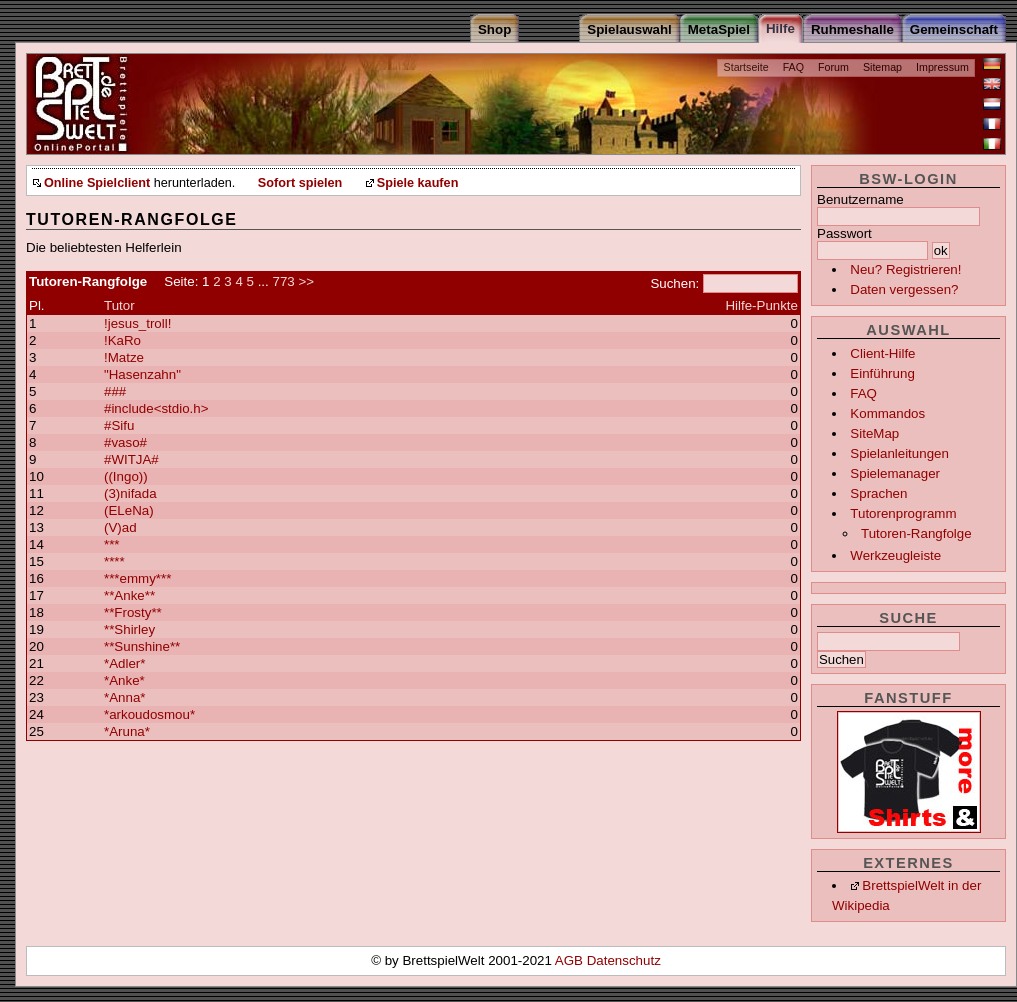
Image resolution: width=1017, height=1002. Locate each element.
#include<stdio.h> (156, 408)
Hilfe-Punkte (761, 305)
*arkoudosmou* (149, 714)
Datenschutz (624, 960)
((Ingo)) (126, 476)
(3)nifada (130, 493)
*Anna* (125, 697)
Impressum (942, 67)
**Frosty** (133, 612)
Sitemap (882, 67)
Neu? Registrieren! (905, 269)
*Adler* (125, 663)
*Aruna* (127, 731)
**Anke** (129, 595)
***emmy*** (137, 578)
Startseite (746, 67)
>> (306, 281)
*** (112, 544)
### (115, 391)
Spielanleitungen (899, 453)
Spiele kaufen (418, 183)
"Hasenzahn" (142, 374)
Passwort (844, 233)
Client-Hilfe (882, 353)
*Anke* (124, 680)
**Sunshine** (142, 646)
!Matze (124, 357)
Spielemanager (895, 473)
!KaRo (122, 340)
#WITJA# (131, 459)
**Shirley (129, 629)
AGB (571, 960)
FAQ (793, 67)
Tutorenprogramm (903, 513)
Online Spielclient (97, 183)
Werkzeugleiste (895, 555)
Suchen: (674, 283)
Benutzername (860, 199)
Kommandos (887, 413)
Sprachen (878, 493)
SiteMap (874, 433)
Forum (833, 67)
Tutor (119, 305)
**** (114, 561)
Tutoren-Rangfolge (916, 533)
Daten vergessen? (904, 289)
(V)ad (120, 527)
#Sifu (119, 425)
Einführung (882, 373)
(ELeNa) (129, 510)
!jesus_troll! (137, 323)
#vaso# (125, 442)
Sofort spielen (300, 183)
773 (283, 281)
